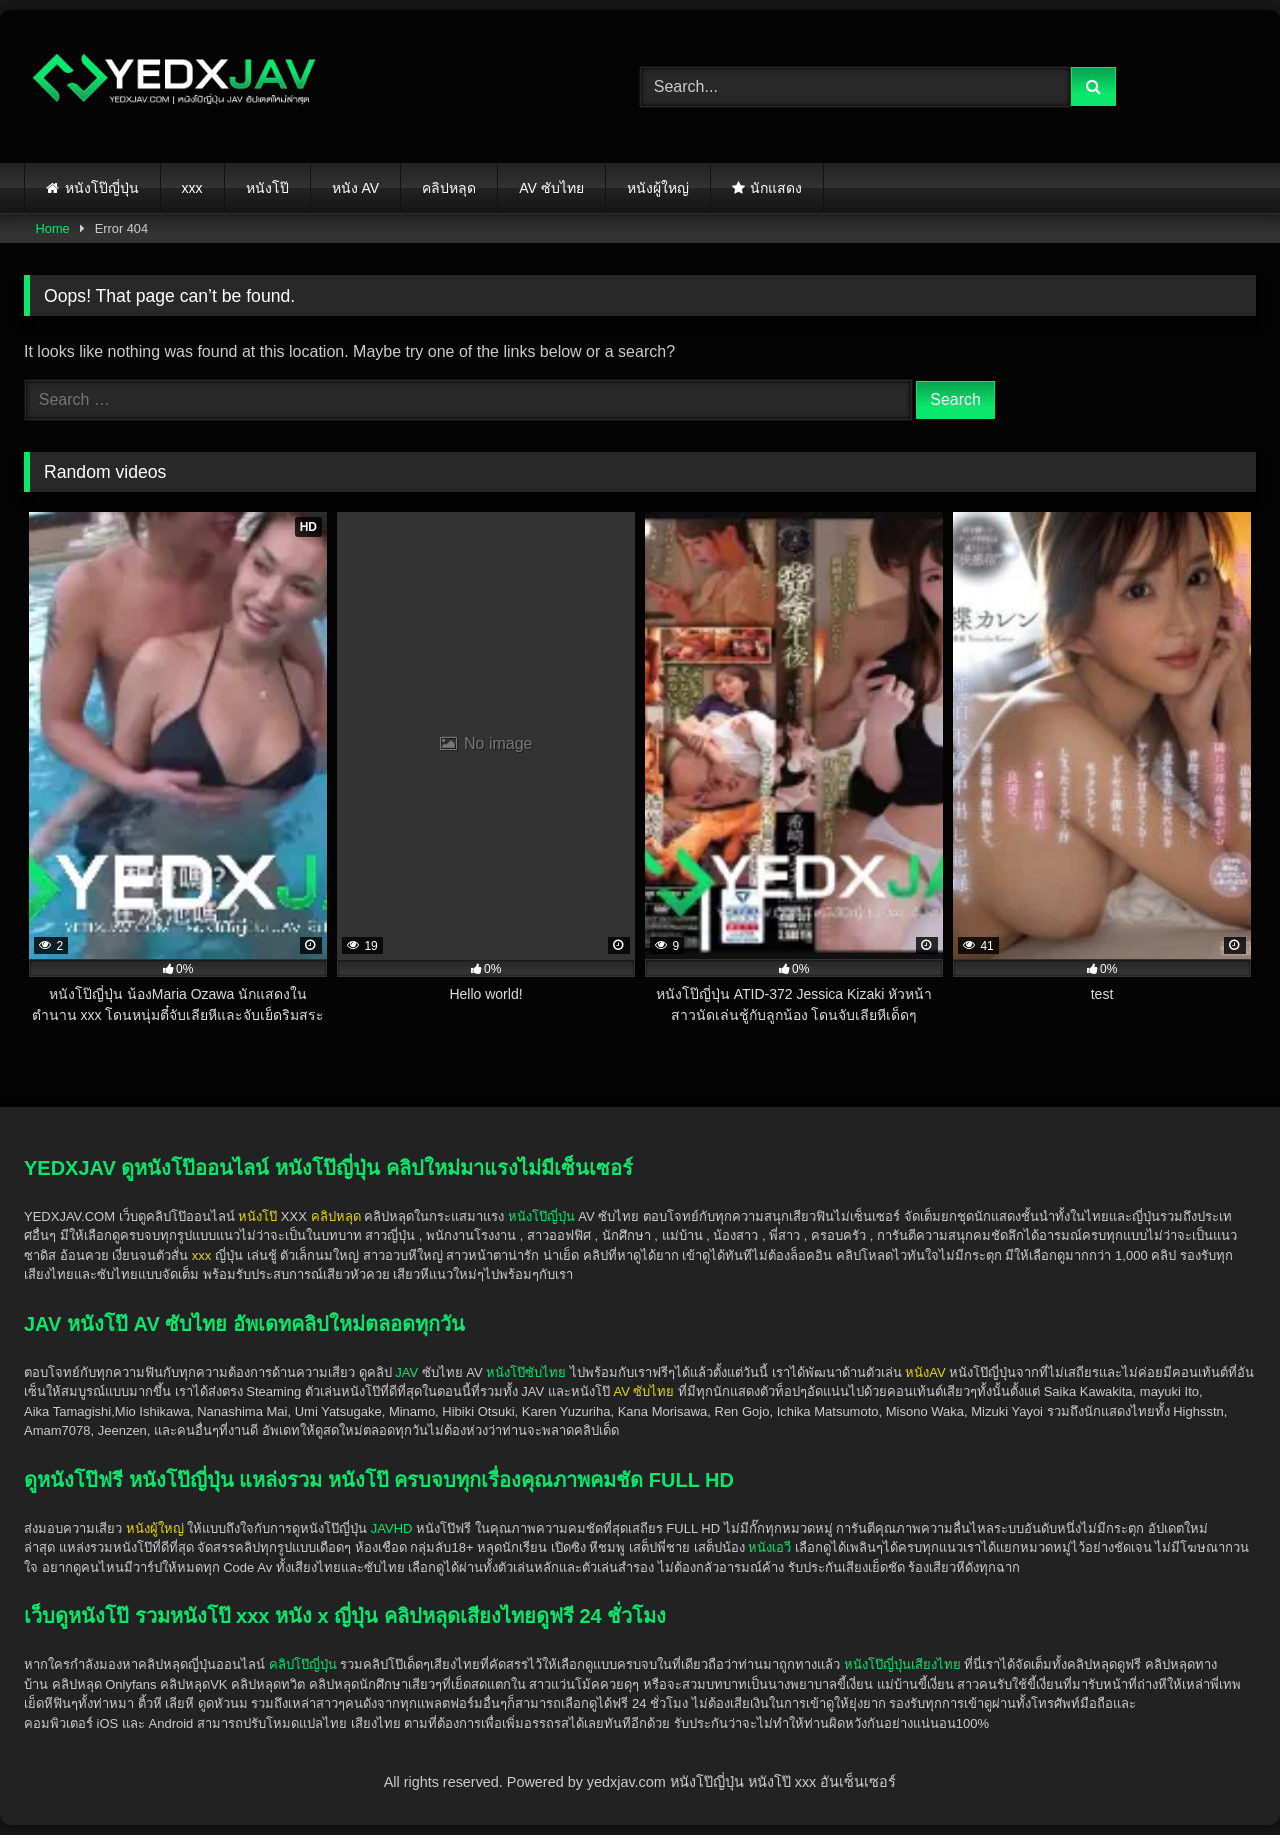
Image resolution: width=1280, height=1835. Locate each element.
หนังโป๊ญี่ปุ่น (102, 188)
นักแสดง (776, 188)
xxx (192, 188)
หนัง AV (356, 188)
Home (53, 228)
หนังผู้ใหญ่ (658, 188)
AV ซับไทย (551, 188)
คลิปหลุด (449, 188)
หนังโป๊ (267, 188)
